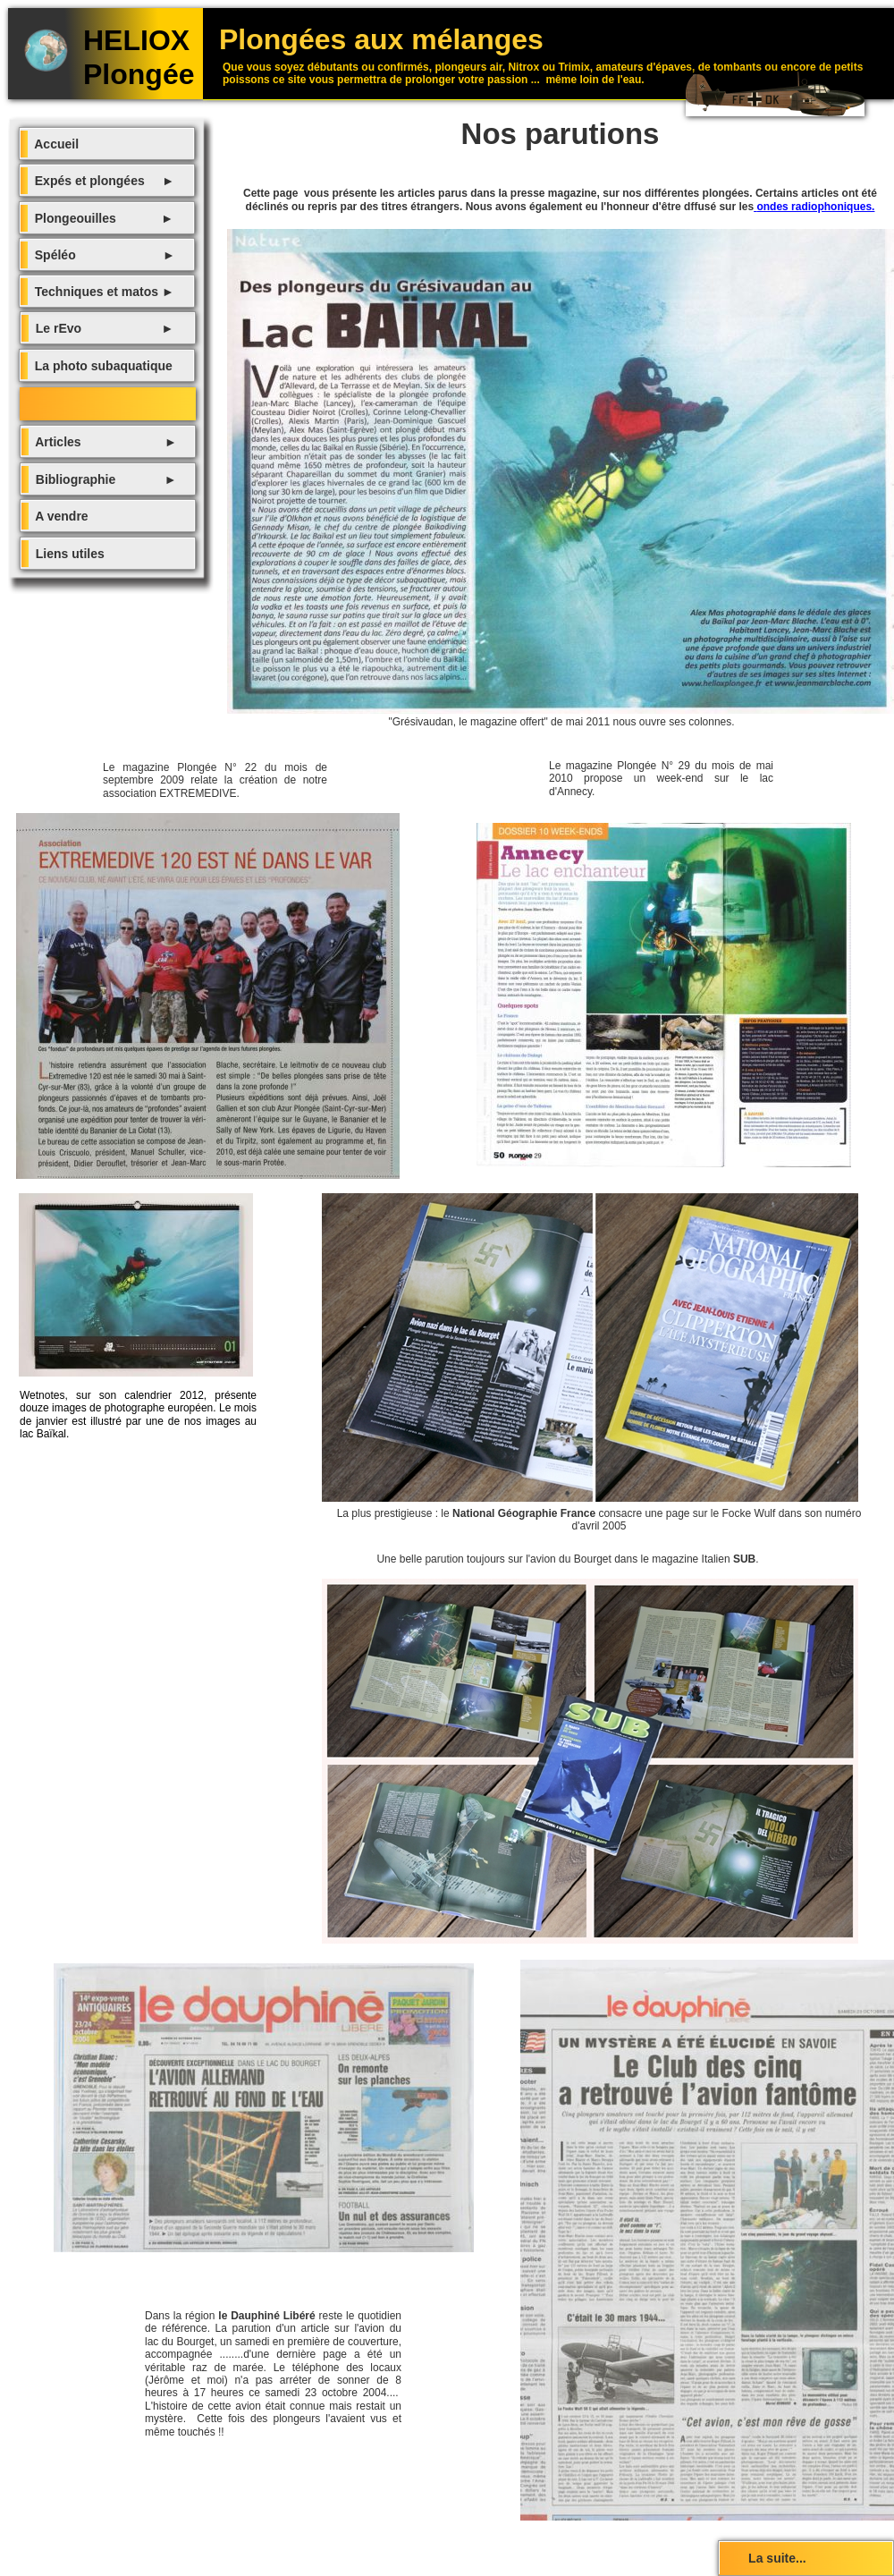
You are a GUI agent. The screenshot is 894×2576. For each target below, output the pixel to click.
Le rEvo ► (101, 328)
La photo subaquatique (100, 366)
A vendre (59, 516)
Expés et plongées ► (101, 181)
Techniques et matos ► (101, 291)
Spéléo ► (101, 255)
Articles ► (103, 442)
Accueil (53, 144)
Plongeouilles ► (100, 218)
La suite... (763, 2558)
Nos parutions (66, 404)
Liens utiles (67, 554)
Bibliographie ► (103, 479)
